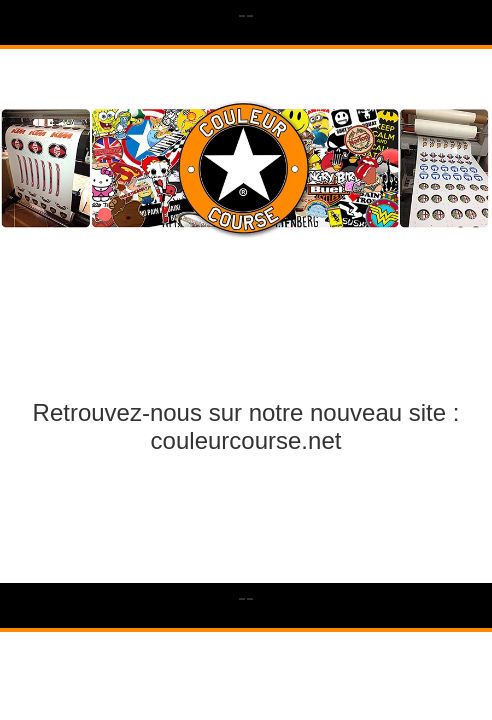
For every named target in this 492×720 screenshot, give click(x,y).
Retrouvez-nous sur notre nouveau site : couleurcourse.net (246, 426)
